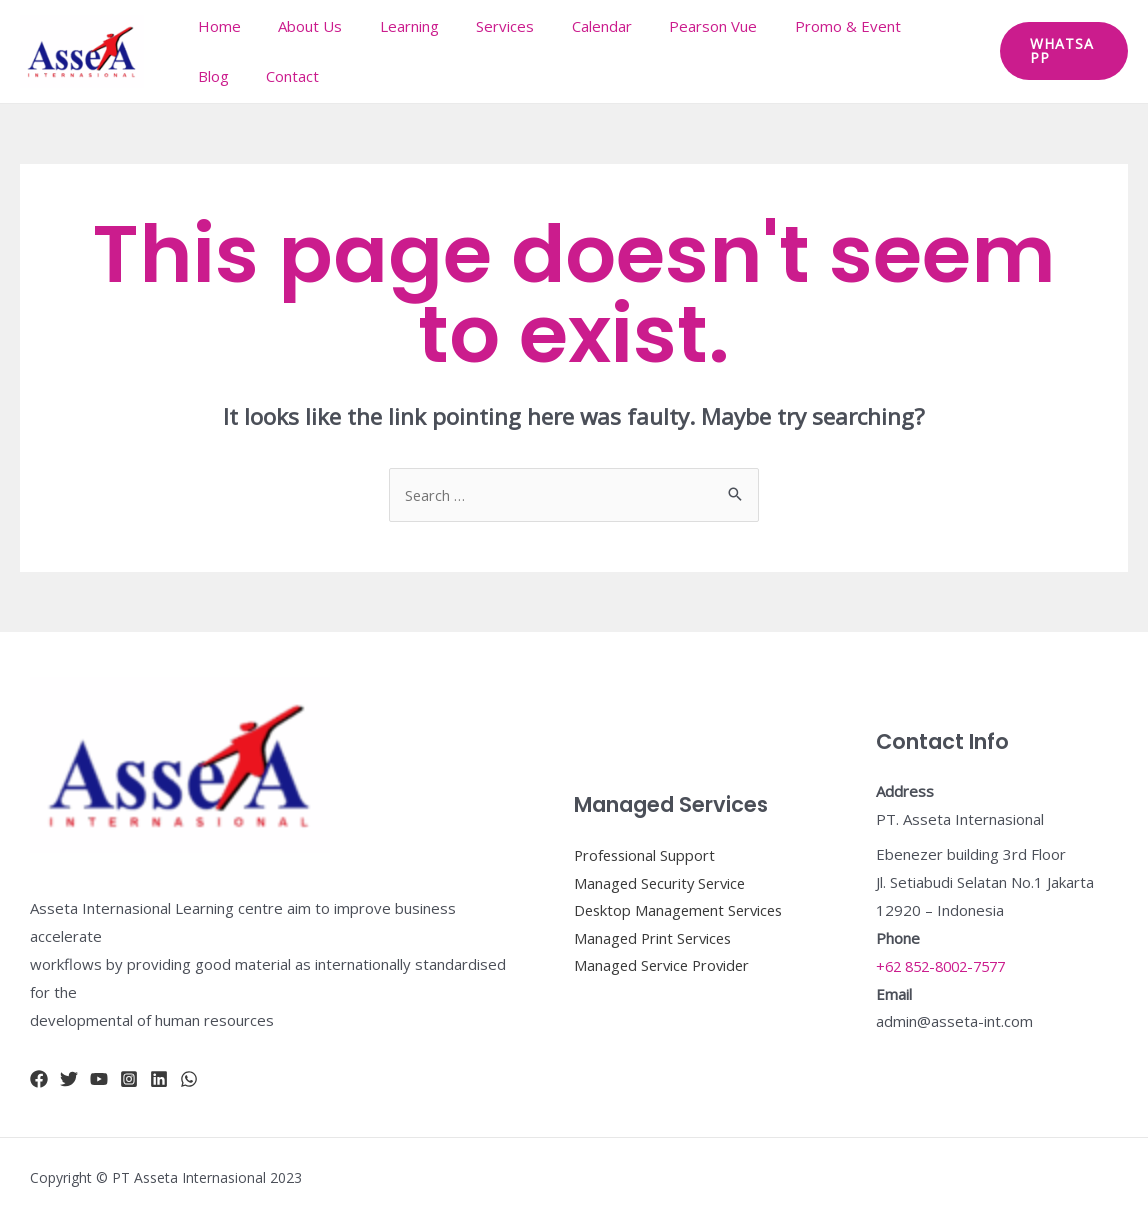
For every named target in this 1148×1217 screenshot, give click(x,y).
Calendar (568, 26)
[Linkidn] (159, 1079)
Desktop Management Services (682, 910)
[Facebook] (39, 1079)
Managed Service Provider (665, 966)
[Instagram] (129, 1079)
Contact (220, 76)
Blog (897, 26)
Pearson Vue (672, 26)
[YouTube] (99, 1079)
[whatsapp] (189, 1079)
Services (479, 26)
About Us (299, 26)
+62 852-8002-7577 (947, 966)
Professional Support (646, 854)
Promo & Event (799, 26)
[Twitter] (69, 1079)
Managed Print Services (655, 938)
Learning (390, 26)
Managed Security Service (662, 882)
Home (215, 26)
